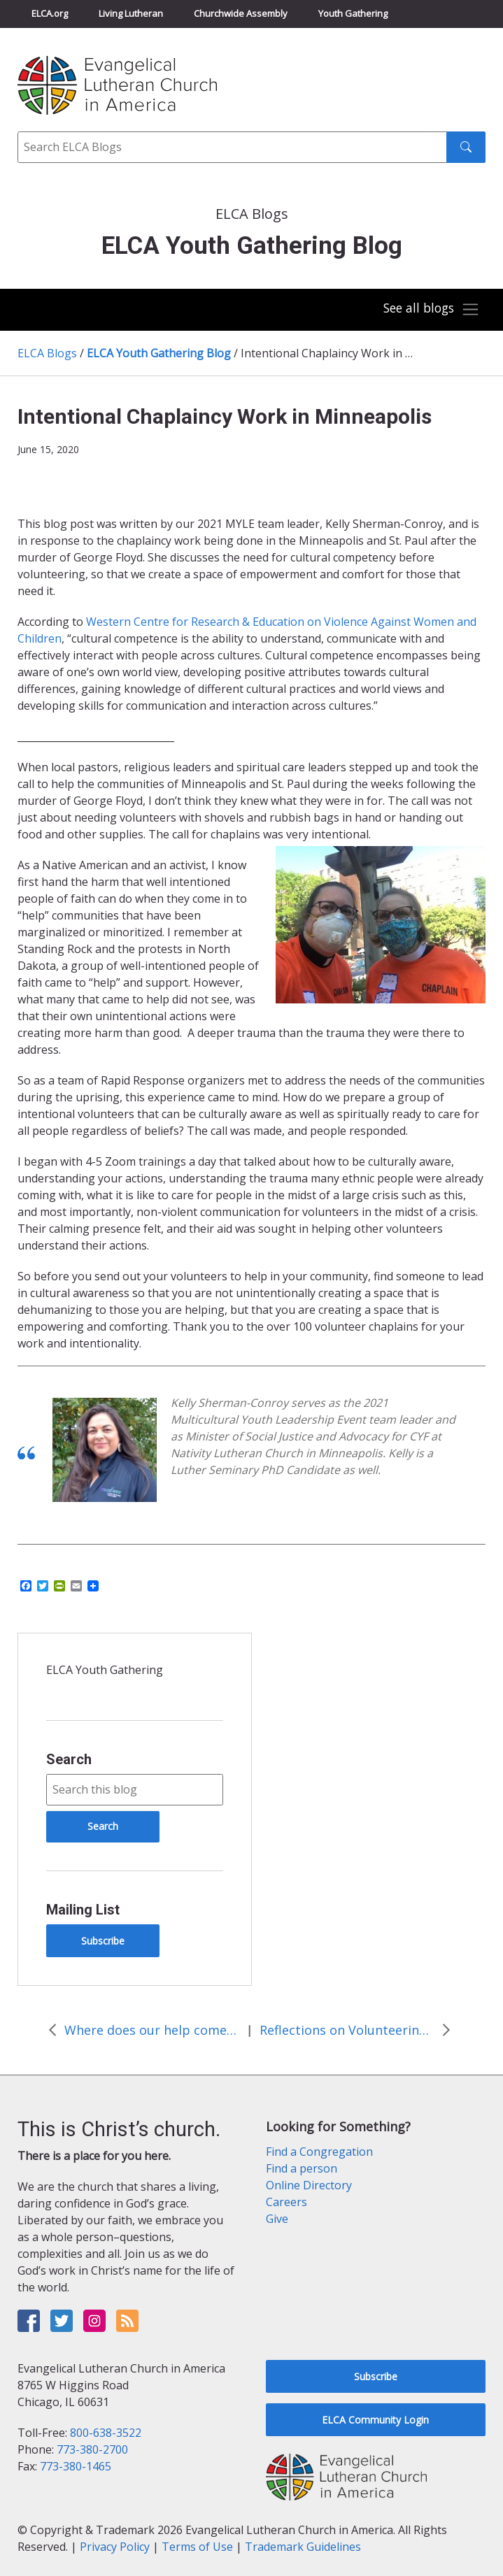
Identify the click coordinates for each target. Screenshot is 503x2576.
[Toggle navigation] (430, 310)
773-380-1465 (75, 2466)
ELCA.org (49, 13)
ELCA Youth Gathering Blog (159, 353)
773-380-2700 (92, 2449)
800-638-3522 (105, 2432)
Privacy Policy (115, 2546)
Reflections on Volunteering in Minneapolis (347, 2030)
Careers (286, 2202)
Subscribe (103, 1940)
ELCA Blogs (47, 353)
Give (277, 2218)
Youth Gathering (353, 13)
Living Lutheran (131, 13)
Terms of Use (197, 2546)
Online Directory (309, 2185)
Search (69, 1759)
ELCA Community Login (375, 2419)
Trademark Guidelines (303, 2546)
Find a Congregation (319, 2151)
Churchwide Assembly (241, 13)
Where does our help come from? (151, 2030)
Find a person (301, 2168)
